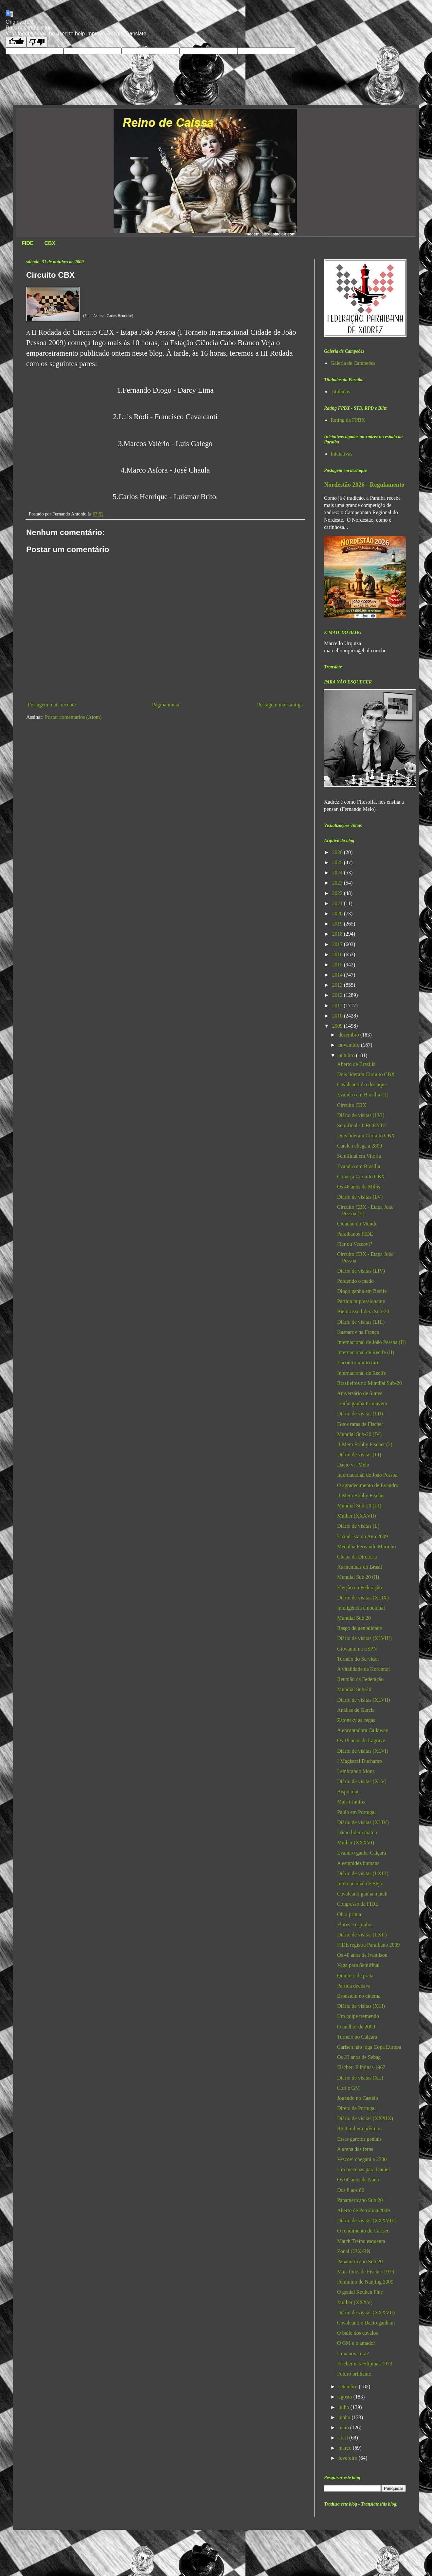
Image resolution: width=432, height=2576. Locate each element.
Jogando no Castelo (357, 2098)
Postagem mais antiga (280, 704)
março (345, 2448)
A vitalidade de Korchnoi (363, 1669)
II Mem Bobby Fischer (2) (364, 1444)
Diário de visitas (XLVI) (362, 1751)
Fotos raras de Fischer (360, 1424)
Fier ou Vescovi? (354, 1244)
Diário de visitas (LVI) (361, 1115)
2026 (338, 852)
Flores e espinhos (355, 1924)
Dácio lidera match (357, 1832)
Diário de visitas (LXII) (362, 1934)
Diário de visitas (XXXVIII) (367, 2220)
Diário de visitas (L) (358, 1526)
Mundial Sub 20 (354, 1618)
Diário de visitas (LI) (359, 1454)
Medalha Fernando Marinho (366, 1546)
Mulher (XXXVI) (355, 1842)
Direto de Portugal (356, 2108)
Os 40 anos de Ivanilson (362, 1955)
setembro (348, 2386)
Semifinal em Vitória (359, 1156)
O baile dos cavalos (357, 2333)
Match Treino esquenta (361, 2241)
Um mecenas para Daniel (363, 2169)
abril (343, 2437)
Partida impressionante (361, 1301)
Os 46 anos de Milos (358, 1186)
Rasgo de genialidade (359, 1628)
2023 (338, 883)
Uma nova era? (353, 2353)
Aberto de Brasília (356, 1064)
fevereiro (348, 2458)
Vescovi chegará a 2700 (362, 2159)
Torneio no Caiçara (357, 2037)
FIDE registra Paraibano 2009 (368, 1945)
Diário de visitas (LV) (360, 1197)
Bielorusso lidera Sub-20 (363, 1311)
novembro (349, 1045)
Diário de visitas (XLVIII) (364, 1638)
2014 (338, 975)
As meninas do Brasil (359, 1567)
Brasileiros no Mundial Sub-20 (369, 1383)
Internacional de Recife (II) (365, 1352)
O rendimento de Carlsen (363, 2230)
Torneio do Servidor (358, 1659)
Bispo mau (348, 1791)
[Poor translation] (37, 42)
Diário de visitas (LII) (360, 1413)
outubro (347, 1055)
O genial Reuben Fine (360, 2292)
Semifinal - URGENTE (361, 1125)
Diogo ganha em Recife (362, 1291)
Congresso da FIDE (357, 1904)
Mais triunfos (351, 1801)
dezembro (349, 1034)
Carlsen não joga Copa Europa (369, 2047)
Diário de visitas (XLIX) (363, 1597)
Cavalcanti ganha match (362, 1893)
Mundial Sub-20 (354, 1689)
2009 (338, 1026)
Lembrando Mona (356, 1771)
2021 (338, 903)
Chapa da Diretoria (357, 1556)
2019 (338, 923)
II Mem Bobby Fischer (361, 1495)
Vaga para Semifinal (358, 1965)
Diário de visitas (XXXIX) (365, 2118)
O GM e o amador (356, 2343)
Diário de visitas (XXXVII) (366, 2312)
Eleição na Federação (359, 1587)
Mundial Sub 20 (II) (358, 1577)
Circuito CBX (351, 1105)
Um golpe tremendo (358, 2016)
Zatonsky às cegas (356, 1720)
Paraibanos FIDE (355, 1234)
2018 (338, 934)
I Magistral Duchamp (359, 1761)
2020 (338, 913)
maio (344, 2427)
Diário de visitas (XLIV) (363, 1822)
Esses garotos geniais (359, 2139)
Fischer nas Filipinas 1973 (364, 2363)
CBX (49, 243)
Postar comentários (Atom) (73, 717)
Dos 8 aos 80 (350, 2190)
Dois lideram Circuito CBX (366, 1074)
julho (344, 2407)
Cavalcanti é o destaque (362, 1084)
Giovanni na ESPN (357, 1649)
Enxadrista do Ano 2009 (362, 1536)
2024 (338, 872)
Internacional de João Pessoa (367, 1475)
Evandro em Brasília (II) (362, 1094)
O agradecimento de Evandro (367, 1485)
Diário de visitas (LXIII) (362, 1873)
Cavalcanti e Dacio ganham (366, 2322)
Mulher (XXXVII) (356, 1516)
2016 (338, 954)
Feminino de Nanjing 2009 (365, 2282)
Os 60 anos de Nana (358, 2179)
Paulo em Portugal (356, 1812)
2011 (338, 1005)
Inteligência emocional (361, 1608)
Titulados (340, 391)
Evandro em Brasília (358, 1166)
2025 (338, 862)
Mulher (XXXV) (354, 2302)
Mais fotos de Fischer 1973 (365, 2271)
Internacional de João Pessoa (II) (371, 1342)
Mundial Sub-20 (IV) (359, 1434)
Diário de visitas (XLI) (361, 2006)
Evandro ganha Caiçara (361, 1853)
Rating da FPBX (348, 420)
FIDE (27, 243)
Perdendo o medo (355, 1281)
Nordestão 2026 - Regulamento (364, 484)
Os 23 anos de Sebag (359, 2057)
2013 (338, 985)
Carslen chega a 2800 (359, 1145)
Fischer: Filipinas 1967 (361, 2067)
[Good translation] (16, 42)
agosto (345, 2396)
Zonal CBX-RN (353, 2251)
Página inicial (166, 704)
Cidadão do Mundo (357, 1223)
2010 (338, 1015)
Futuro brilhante (354, 2374)
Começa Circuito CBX (361, 1176)
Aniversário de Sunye (360, 1393)
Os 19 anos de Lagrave (361, 1740)
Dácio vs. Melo (353, 1464)
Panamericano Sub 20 (360, 2200)
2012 (338, 995)
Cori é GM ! (350, 2088)
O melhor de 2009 (356, 2026)
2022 (338, 893)
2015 (338, 964)
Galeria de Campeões (353, 363)
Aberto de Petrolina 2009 (363, 2210)
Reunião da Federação (360, 1679)
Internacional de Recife (361, 1373)
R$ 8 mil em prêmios (359, 2128)
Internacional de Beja (359, 1883)
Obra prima (349, 1914)
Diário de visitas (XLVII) (363, 1700)
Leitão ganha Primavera (362, 1403)
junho (344, 2417)
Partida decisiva (353, 1985)
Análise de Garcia (356, 1710)
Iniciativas (341, 454)
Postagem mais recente (52, 704)
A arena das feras (355, 2149)
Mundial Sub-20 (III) (359, 1505)
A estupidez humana (358, 1863)
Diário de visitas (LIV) (361, 1271)
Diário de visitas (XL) (360, 2078)
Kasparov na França (358, 1332)
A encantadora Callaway (362, 1730)
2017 (338, 944)
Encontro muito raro (358, 1362)
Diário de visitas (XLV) (362, 1781)
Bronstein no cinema (358, 1996)
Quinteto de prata (355, 1975)
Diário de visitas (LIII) (361, 1322)
